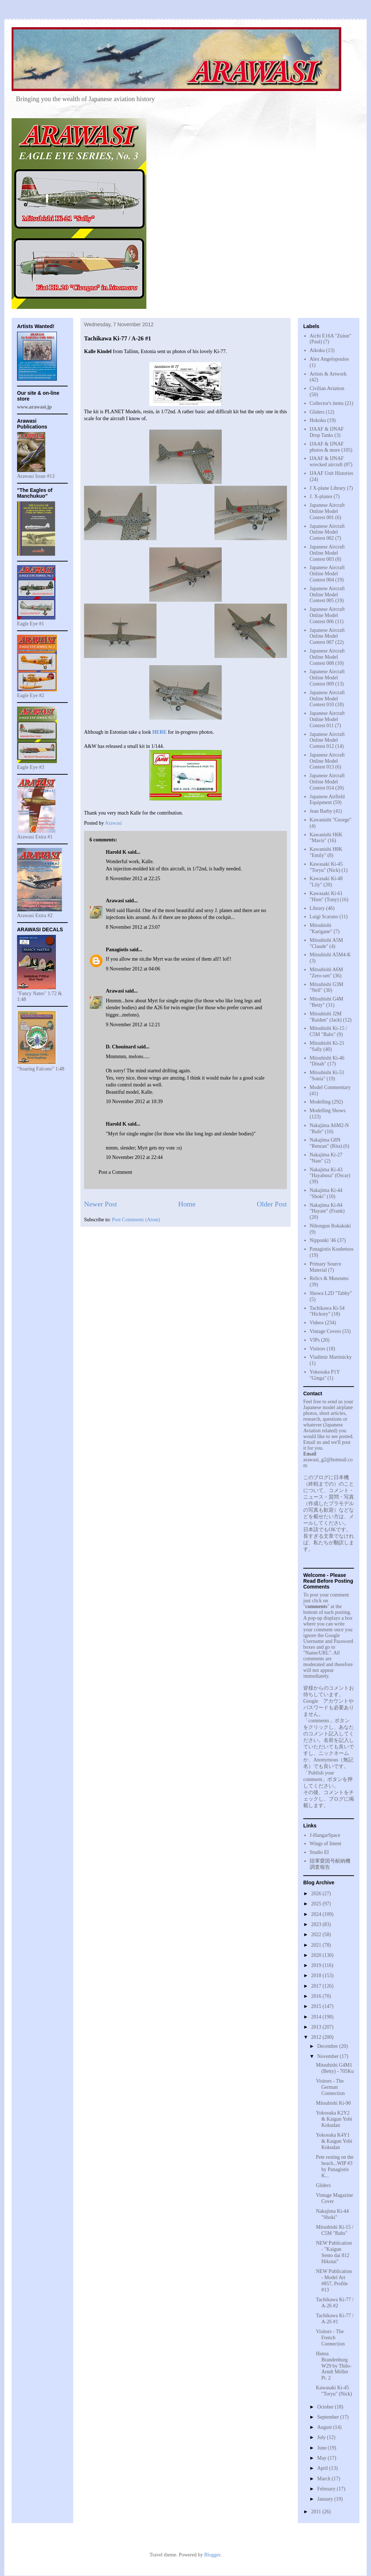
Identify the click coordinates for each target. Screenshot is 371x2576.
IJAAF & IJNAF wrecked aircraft (327, 461)
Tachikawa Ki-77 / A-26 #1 (335, 2318)
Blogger (212, 2555)
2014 (317, 2017)
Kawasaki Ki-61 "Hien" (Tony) (326, 896)
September (328, 2417)
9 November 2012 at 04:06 (133, 969)
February (327, 2489)
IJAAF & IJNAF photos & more (327, 447)
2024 (317, 1914)
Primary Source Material (325, 1267)
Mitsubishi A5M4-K (330, 954)
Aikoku (317, 350)
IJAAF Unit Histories (332, 473)
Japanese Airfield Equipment (327, 799)
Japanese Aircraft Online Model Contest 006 (327, 615)
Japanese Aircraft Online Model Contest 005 (327, 595)
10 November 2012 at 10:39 (134, 1101)
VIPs (315, 1340)
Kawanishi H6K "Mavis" (326, 838)
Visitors (318, 1348)
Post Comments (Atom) (136, 1219)
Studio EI (319, 1852)
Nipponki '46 (323, 1240)
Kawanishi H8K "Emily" (326, 852)
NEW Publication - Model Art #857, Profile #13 (334, 2280)
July (322, 2437)
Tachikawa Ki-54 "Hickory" (327, 1311)
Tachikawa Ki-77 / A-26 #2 (335, 2302)
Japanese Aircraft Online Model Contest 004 (327, 574)
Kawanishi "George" (331, 820)
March (324, 2478)
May (322, 2458)
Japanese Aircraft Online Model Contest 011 (327, 719)
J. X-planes (321, 496)
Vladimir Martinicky (331, 1357)
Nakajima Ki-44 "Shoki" (332, 2214)
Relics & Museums (329, 1278)
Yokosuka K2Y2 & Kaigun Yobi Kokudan (334, 2119)
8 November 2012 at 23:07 (133, 927)
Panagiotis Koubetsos (332, 1249)
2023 (317, 1924)
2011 (316, 2511)
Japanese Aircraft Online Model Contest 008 (327, 657)
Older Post (272, 1204)
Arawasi (115, 900)
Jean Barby (321, 811)
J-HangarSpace (325, 1835)
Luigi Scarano (324, 916)
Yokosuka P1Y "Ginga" (325, 1375)
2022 (317, 1934)
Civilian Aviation (327, 388)
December (328, 2046)
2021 (317, 1945)
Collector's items (327, 403)
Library (317, 908)
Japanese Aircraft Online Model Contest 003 (327, 553)
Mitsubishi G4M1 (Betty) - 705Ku (335, 2068)
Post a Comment (115, 1172)
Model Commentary (330, 1087)
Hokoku (318, 420)
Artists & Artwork (328, 374)
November (328, 2056)
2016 (317, 1996)
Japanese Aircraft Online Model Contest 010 (327, 699)
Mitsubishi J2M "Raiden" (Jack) (326, 1017)
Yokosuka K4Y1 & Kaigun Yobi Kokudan (334, 2141)
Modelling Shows (328, 1110)
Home (187, 1204)
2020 (317, 1955)
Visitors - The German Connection (330, 2087)
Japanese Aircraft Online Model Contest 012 (327, 740)
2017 (317, 1986)
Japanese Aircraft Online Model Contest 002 (327, 532)
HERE (159, 732)
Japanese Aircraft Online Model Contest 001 (327, 511)
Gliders (317, 412)
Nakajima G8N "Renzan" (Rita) (326, 1143)
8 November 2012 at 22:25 (133, 878)
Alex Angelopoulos (329, 359)
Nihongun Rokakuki (330, 1226)
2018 (317, 1975)
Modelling (320, 1102)
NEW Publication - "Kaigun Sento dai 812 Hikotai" (334, 2252)
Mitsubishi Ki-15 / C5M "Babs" (328, 1031)
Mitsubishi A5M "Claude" (326, 943)
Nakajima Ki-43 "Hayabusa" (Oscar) (330, 1173)
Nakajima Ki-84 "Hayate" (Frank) (327, 1208)
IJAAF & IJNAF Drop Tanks (327, 432)
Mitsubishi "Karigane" (321, 928)
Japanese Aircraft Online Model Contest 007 (327, 636)
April (323, 2468)
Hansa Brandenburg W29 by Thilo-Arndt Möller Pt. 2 (333, 2366)
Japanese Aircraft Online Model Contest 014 (327, 782)
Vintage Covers (325, 1331)
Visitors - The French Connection (330, 2338)
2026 (317, 1893)
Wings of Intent (325, 1843)
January (325, 2499)
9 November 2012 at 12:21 (133, 1024)
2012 (317, 2037)
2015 (317, 2006)
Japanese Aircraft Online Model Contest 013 (327, 761)
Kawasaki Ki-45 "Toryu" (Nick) (326, 867)
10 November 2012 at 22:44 (134, 1157)
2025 (317, 1903)
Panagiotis (117, 949)
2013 (317, 2027)
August (325, 2427)
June (322, 2448)
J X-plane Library (328, 488)
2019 (317, 1965)
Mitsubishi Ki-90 (333, 2103)
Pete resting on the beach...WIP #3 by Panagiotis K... (335, 2166)
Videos (317, 1322)
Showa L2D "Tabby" (331, 1293)
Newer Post (100, 1204)
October (326, 2407)
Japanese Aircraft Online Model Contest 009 (327, 678)
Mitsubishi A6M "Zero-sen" (326, 972)
